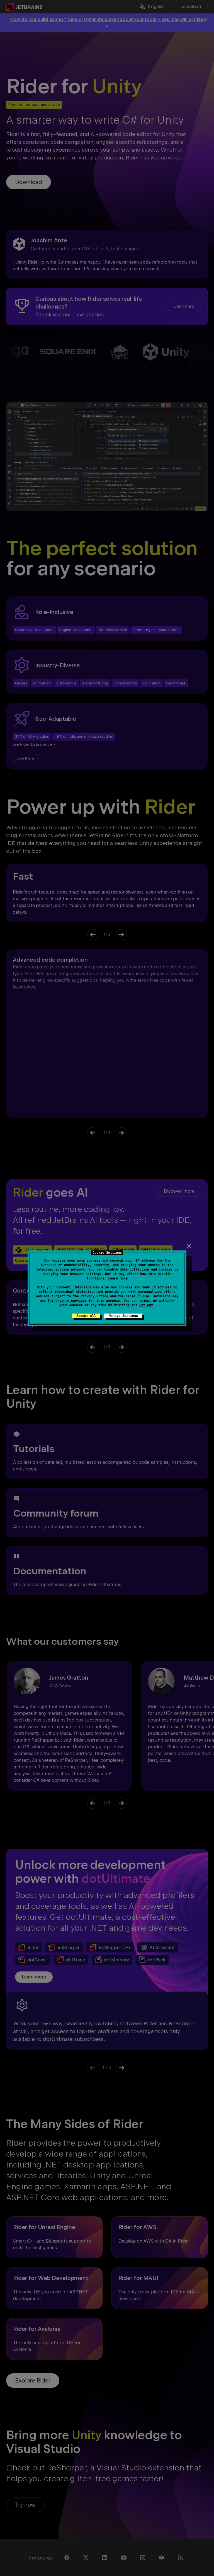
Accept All (86, 1316)
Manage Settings (123, 1316)
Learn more (118, 1278)
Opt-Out (146, 1305)
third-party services (67, 1300)
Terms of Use (137, 1296)
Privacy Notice (94, 1296)
